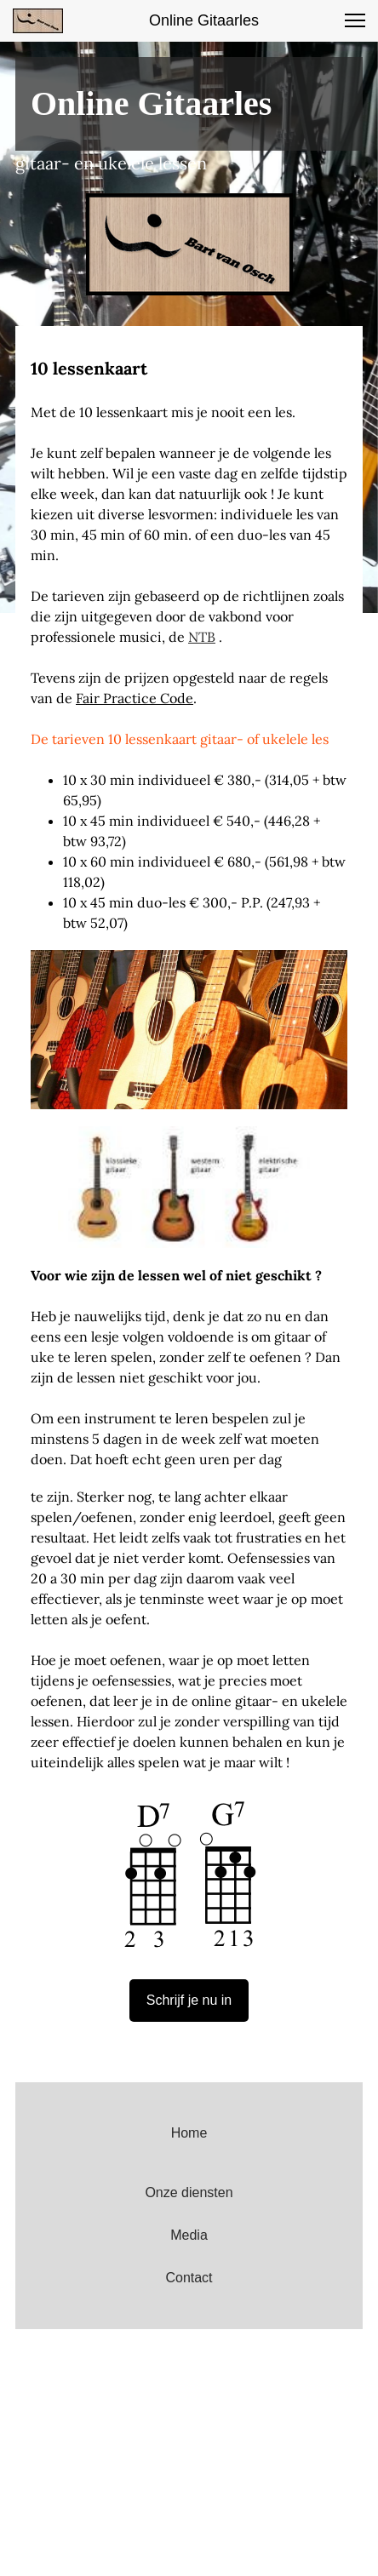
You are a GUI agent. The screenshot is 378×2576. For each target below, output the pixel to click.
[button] (355, 20)
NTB (201, 636)
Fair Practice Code (134, 698)
